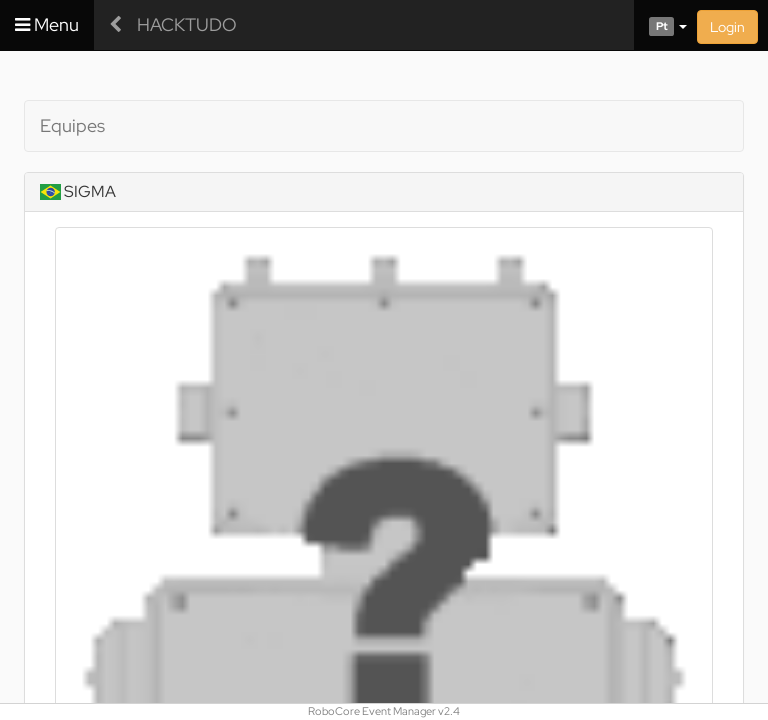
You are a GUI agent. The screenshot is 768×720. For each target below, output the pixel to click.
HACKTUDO (187, 24)
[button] (660, 25)
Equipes (72, 125)
